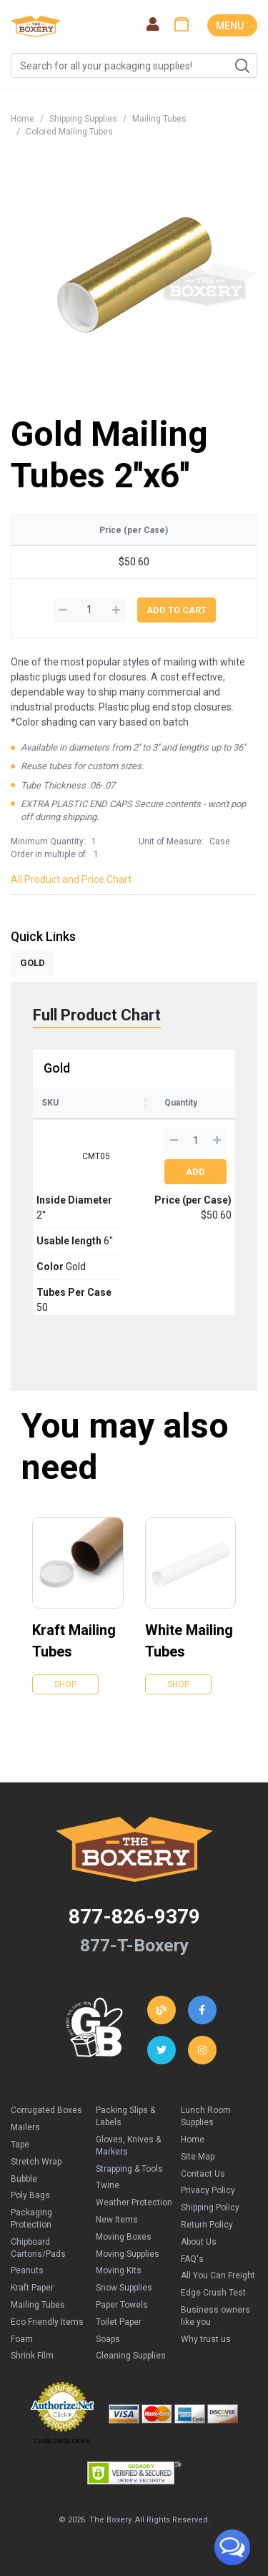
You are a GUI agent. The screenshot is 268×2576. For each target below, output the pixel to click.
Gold (57, 1068)
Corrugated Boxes (46, 2110)
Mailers (25, 2127)
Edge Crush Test (213, 2293)
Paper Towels (122, 2305)
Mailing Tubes (159, 119)
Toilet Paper (119, 2322)
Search (241, 66)
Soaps (108, 2339)
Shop (65, 1684)
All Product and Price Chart (71, 879)
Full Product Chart (97, 1015)
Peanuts (27, 2270)
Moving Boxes (124, 2237)
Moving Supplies (127, 2254)
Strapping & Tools (129, 2169)
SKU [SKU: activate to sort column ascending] (50, 1103)
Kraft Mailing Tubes (74, 1640)
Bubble (24, 2179)
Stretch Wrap (36, 2162)
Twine (107, 2185)
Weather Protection (134, 2202)
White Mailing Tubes (189, 1640)
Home (22, 119)
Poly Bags (30, 2195)
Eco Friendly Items (47, 2322)
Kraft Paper (32, 2288)
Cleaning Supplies (131, 2356)
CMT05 (96, 1156)
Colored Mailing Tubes (69, 132)
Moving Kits (119, 2270)
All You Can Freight (218, 2275)
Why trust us (206, 2339)
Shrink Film (32, 2356)
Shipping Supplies (83, 119)
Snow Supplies (124, 2288)
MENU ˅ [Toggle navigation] (232, 25)
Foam (22, 2339)
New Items (117, 2220)
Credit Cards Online (62, 2440)
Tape (20, 2145)
